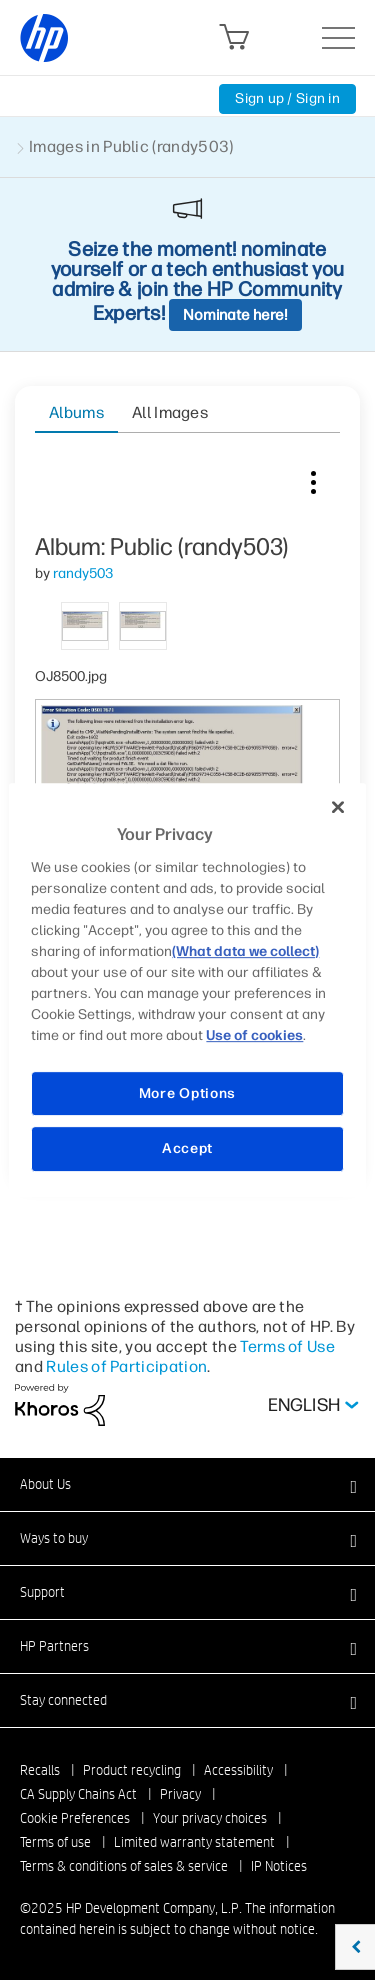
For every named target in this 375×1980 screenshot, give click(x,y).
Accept (187, 1148)
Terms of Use (287, 1346)
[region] (187, 990)
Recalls (40, 1770)
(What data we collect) (245, 951)
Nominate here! (235, 315)
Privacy (180, 1794)
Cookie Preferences (75, 1818)
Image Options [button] (313, 478)
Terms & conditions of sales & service (124, 1866)
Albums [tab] (76, 412)
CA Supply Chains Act (78, 1794)
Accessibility (238, 1770)
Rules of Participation (126, 1366)
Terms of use (55, 1842)
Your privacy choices (210, 1818)
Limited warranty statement (194, 1842)
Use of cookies (254, 1035)
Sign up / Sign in (287, 98)
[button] (187, 1484)
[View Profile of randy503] (83, 573)
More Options (187, 1093)
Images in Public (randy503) (131, 146)
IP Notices (279, 1866)
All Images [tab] (170, 412)
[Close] (338, 807)
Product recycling (132, 1770)
